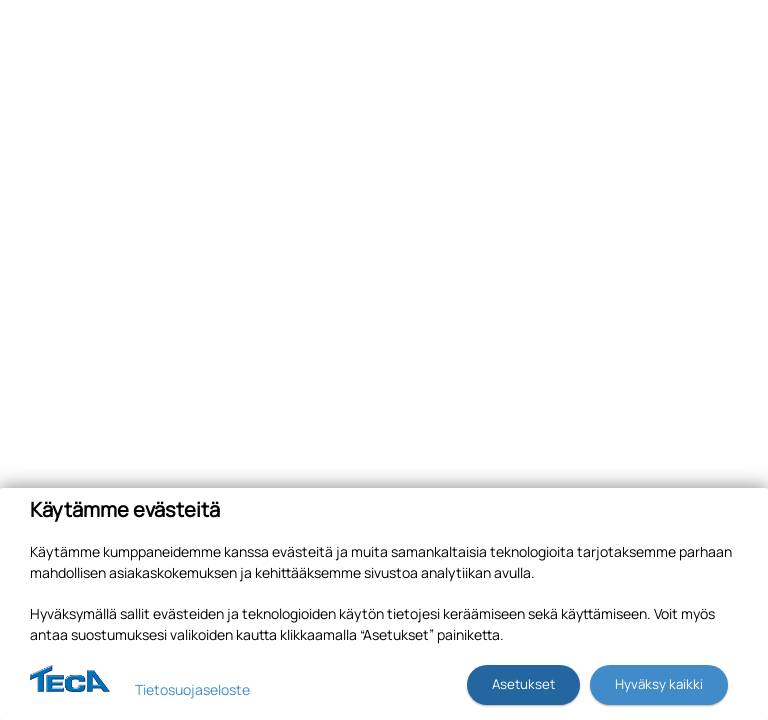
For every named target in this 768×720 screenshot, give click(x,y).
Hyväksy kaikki (659, 684)
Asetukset (523, 684)
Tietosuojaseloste (192, 689)
